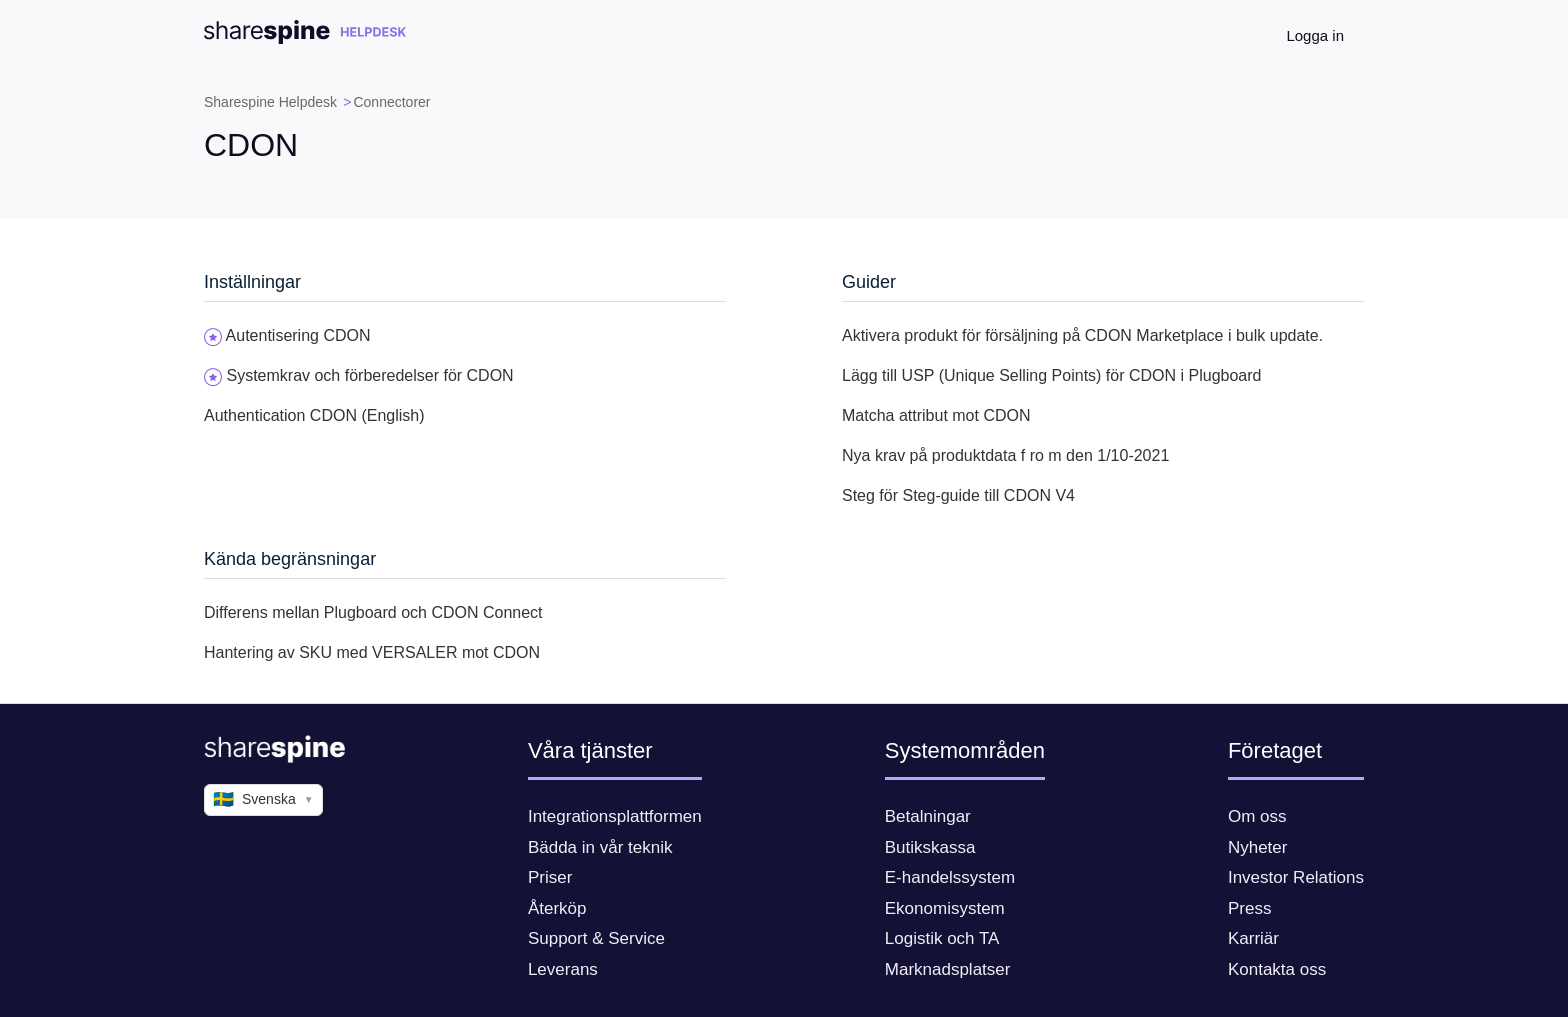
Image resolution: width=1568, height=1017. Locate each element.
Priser (550, 877)
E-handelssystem (950, 877)
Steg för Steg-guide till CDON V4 (958, 495)
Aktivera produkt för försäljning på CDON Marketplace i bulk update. (1082, 335)
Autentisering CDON (298, 335)
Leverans (563, 969)
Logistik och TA (942, 938)
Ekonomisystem (945, 908)
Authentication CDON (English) (314, 415)
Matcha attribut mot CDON (936, 415)
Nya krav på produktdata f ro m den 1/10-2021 (1005, 455)
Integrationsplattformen (615, 816)
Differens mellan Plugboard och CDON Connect (373, 612)
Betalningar (928, 816)
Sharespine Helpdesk (270, 102)
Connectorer (391, 102)
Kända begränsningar (290, 559)
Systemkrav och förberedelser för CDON (369, 375)
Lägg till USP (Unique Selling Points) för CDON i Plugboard (1051, 375)
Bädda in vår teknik (600, 847)
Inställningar (252, 282)
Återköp (557, 908)
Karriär (1253, 938)
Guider (869, 282)
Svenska (263, 800)
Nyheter (1258, 847)
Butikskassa (930, 847)
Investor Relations (1296, 877)
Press (1249, 908)
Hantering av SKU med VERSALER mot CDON (372, 652)
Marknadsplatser (948, 969)
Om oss (1257, 816)
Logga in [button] (1315, 35)
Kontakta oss (1277, 969)
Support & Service (596, 938)
